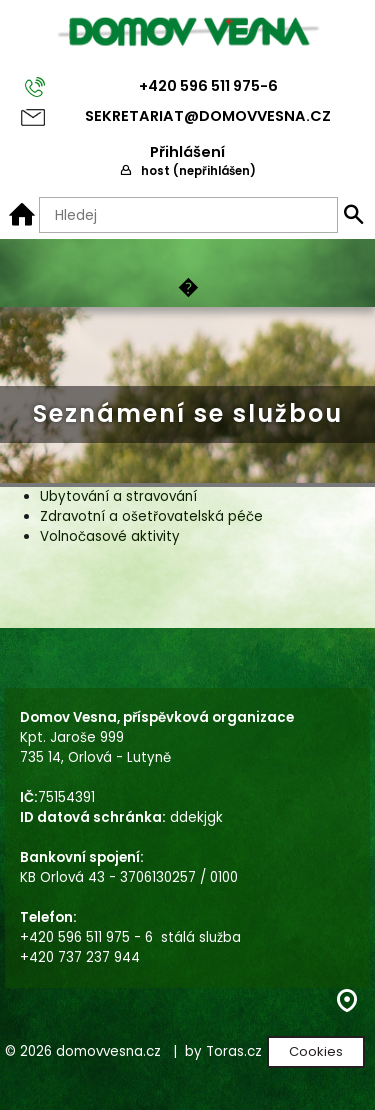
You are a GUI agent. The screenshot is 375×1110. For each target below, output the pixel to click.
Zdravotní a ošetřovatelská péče (151, 516)
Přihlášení (187, 152)
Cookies (316, 1051)
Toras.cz (234, 1051)
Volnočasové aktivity (110, 536)
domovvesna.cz (108, 1051)
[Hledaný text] (188, 215)
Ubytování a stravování (118, 496)
